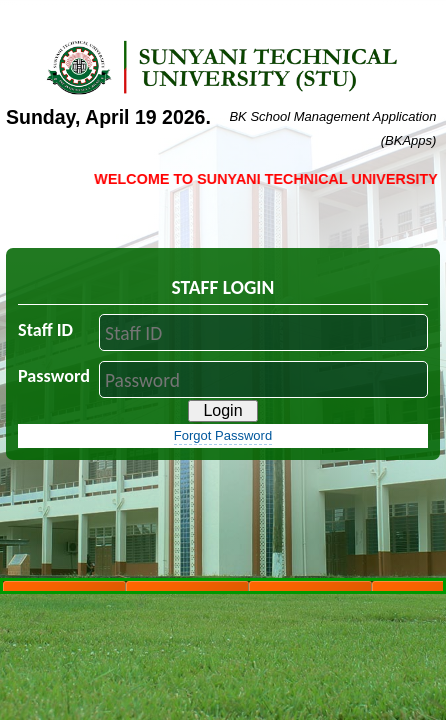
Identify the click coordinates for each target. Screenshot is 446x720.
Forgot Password (223, 435)
